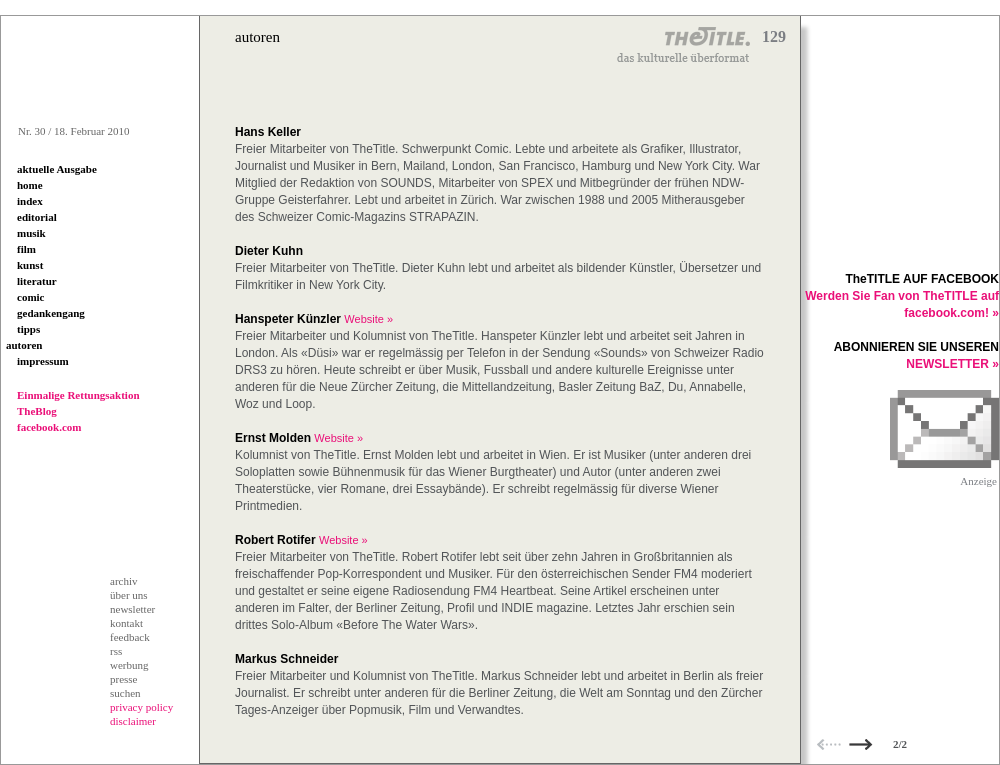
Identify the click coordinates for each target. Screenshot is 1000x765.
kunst (30, 265)
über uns (129, 595)
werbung (129, 665)
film (26, 249)
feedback (130, 637)
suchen (125, 693)
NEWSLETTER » (952, 364)
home (30, 185)
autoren (24, 345)
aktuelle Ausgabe (57, 169)
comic (30, 297)
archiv (123, 581)
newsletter (132, 609)
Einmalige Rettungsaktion (78, 395)
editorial (37, 217)
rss (116, 651)
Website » (368, 319)
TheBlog (37, 411)
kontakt (126, 623)
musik (31, 233)
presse (124, 679)
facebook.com (49, 427)
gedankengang (51, 313)
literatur (37, 281)
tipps (28, 329)
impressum (43, 361)
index (30, 201)
